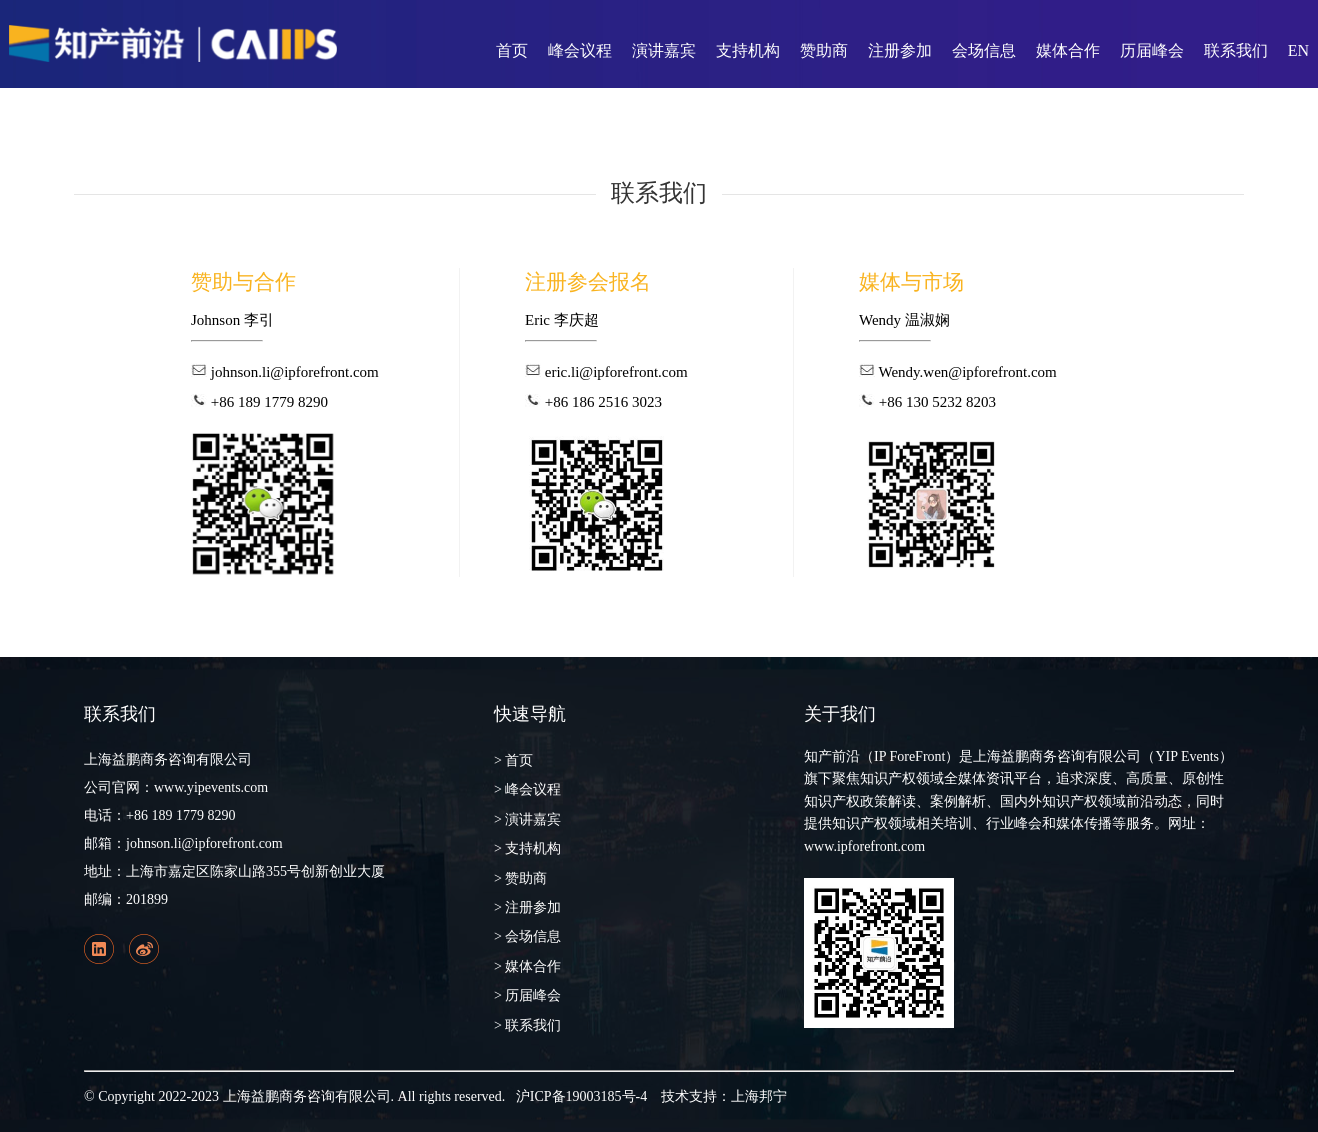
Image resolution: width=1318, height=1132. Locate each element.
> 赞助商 (520, 878)
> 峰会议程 (527, 789)
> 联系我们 (527, 1025)
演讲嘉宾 (664, 50)
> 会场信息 (527, 936)
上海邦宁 (759, 1096)
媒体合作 (1068, 50)
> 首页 (513, 760)
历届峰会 (1152, 50)
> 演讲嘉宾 (527, 819)
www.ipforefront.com (864, 846)
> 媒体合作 (527, 966)
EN (1298, 50)
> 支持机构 (527, 848)
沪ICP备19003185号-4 (581, 1096)
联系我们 (1236, 50)
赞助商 (824, 50)
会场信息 (984, 50)
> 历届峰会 (527, 995)
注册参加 (900, 50)
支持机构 (748, 50)
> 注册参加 (527, 907)
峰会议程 (580, 50)
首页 (512, 50)
